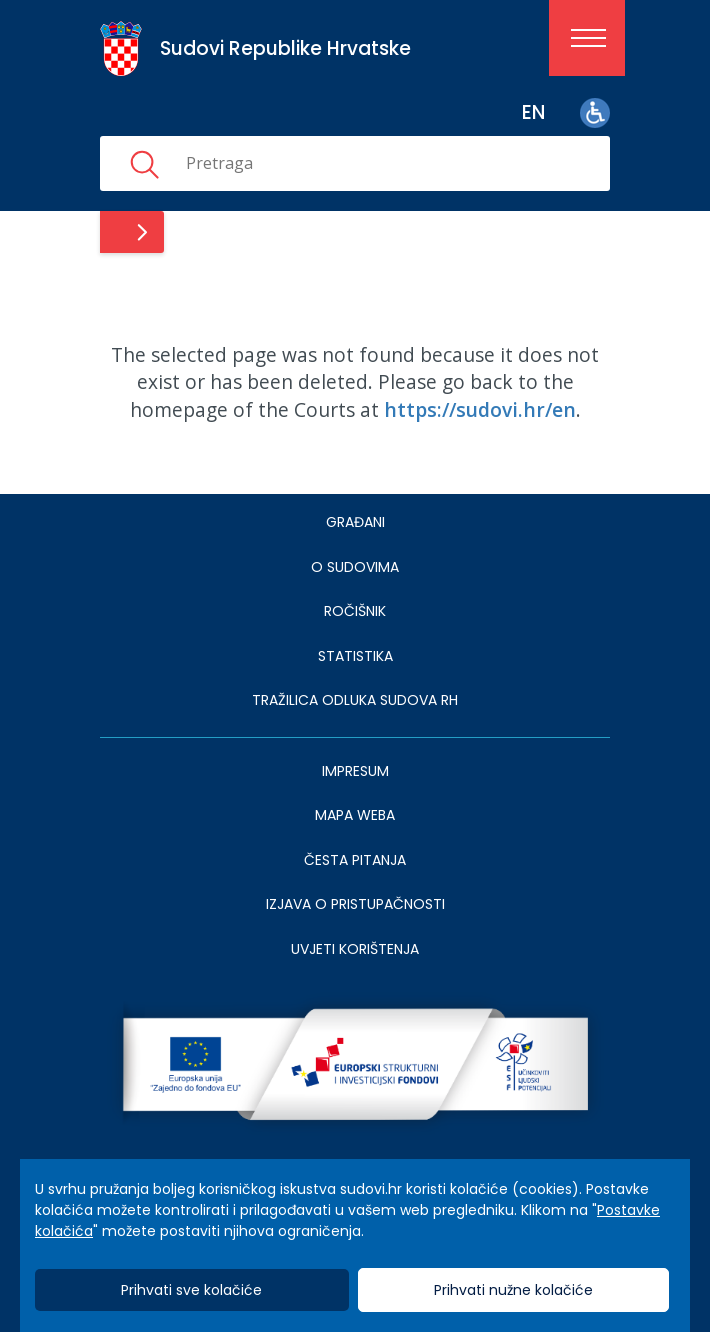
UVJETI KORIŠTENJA (355, 949)
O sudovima (355, 567)
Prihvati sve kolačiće (191, 1290)
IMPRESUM (355, 771)
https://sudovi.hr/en (480, 409)
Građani (355, 522)
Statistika (355, 656)
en (533, 112)
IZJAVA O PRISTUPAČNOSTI (355, 904)
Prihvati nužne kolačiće (513, 1290)
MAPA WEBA (355, 815)
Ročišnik (355, 611)
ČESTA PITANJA (355, 860)
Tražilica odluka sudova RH (355, 700)
